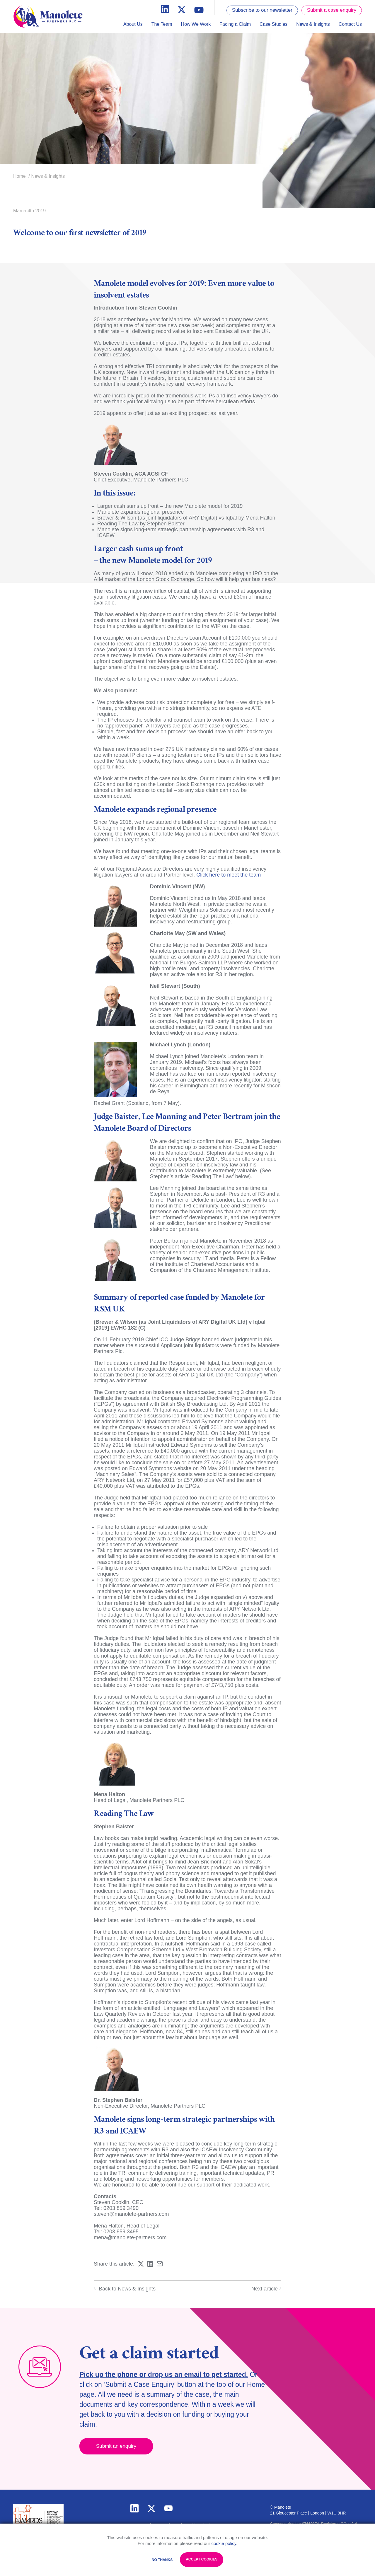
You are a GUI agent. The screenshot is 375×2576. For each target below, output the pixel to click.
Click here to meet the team (228, 875)
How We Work (196, 24)
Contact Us (350, 24)
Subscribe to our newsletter (262, 10)
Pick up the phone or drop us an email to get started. (163, 2374)
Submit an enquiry (116, 2446)
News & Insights (313, 24)
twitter (151, 2508)
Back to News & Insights (125, 2289)
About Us (133, 24)
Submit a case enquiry (331, 10)
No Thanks (162, 2560)
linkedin (134, 2508)
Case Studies (273, 24)
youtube (168, 2508)
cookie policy (223, 2543)
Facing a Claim (235, 24)
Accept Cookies (201, 2559)
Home (19, 176)
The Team (161, 24)
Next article (266, 2289)
